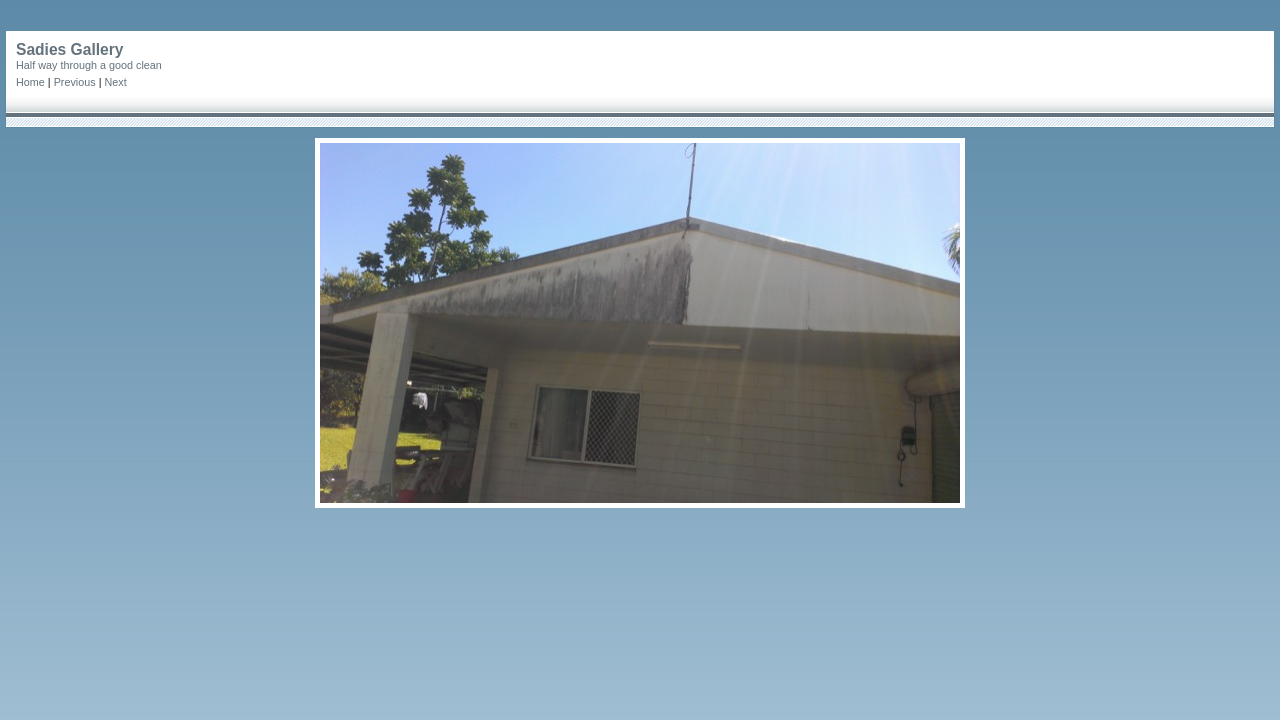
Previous (75, 82)
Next (115, 82)
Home (30, 82)
